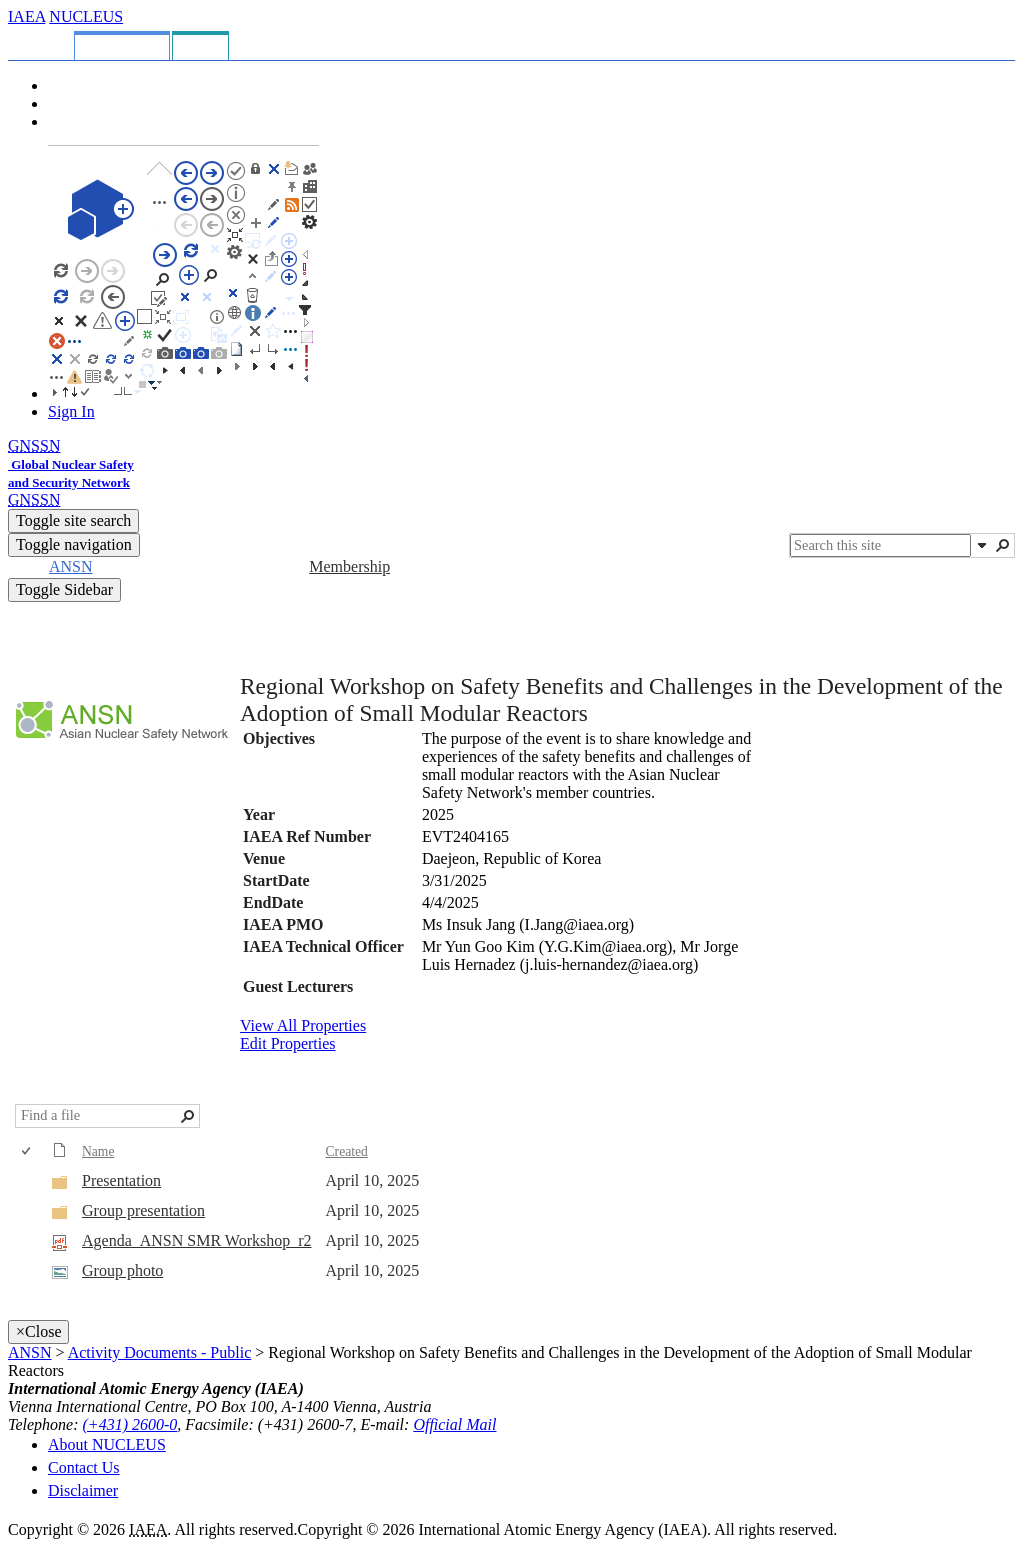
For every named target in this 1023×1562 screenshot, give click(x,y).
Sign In (71, 411)
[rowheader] (31, 1182)
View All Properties (303, 1025)
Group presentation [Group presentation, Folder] (143, 1210)
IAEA (26, 16)
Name (98, 1151)
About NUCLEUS (107, 1444)
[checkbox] (27, 1151)
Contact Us (84, 1467)
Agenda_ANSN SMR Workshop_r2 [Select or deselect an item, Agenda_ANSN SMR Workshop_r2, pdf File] (197, 1240)
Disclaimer (83, 1490)
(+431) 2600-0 (130, 1424)
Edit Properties (288, 1043)
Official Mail (454, 1424)
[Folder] (60, 1185)
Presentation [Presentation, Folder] (121, 1180)
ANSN (30, 1352)
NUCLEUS (86, 16)
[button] (982, 545)
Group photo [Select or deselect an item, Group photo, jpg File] (122, 1270)
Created (347, 1151)
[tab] (44, 42)
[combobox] (880, 545)
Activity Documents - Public (160, 1352)
